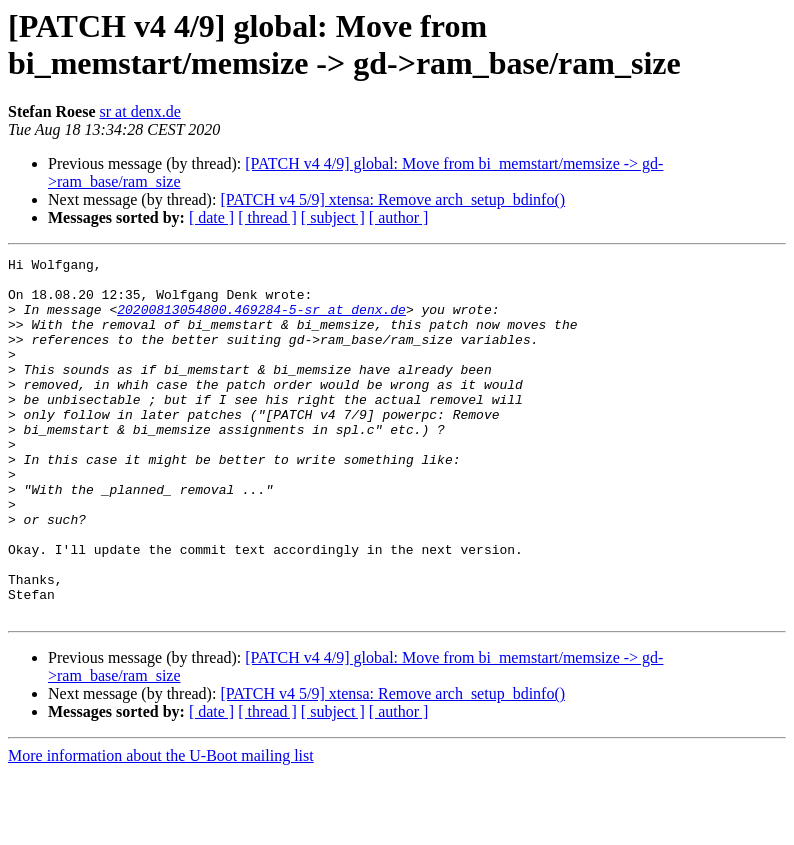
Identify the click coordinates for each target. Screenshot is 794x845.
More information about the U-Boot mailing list (161, 827)
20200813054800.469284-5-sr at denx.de (261, 321)
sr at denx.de (140, 111)
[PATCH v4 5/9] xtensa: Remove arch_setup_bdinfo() (392, 199)
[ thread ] (267, 217)
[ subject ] (333, 217)
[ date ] (211, 217)
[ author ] (399, 217)
